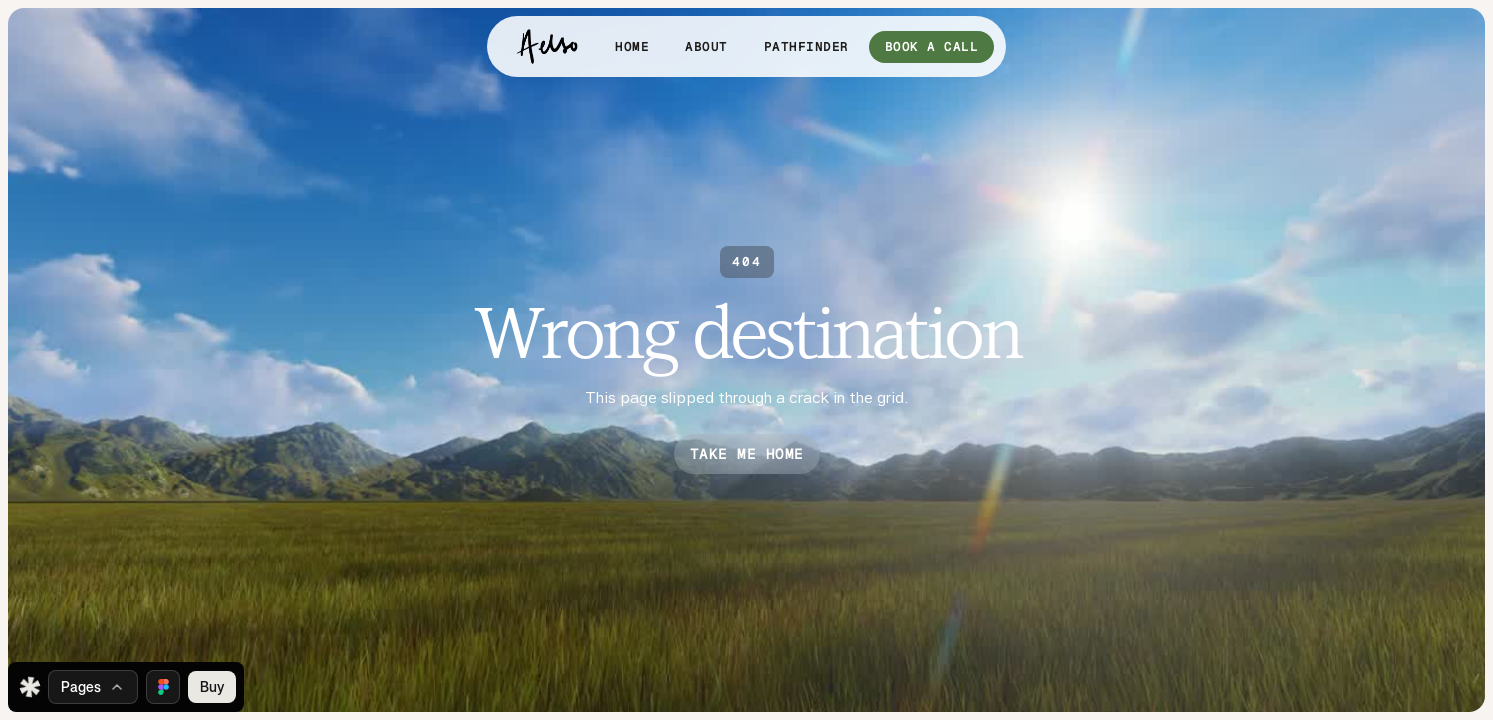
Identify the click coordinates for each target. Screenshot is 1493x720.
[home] (547, 46)
